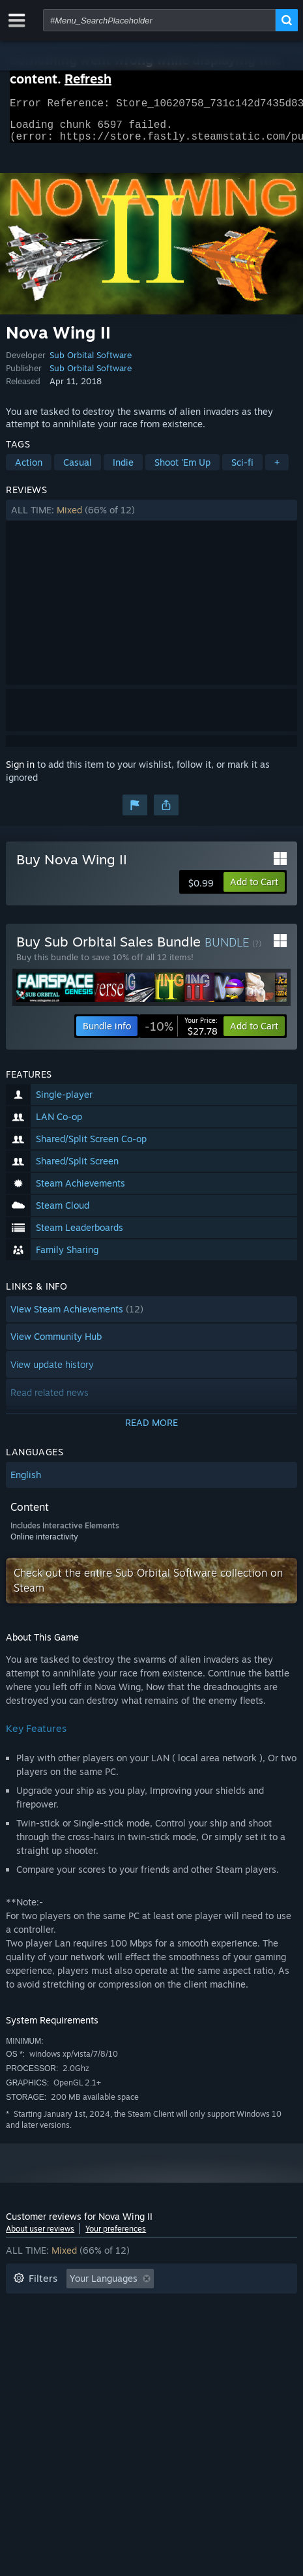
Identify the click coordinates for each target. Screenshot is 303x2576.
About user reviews (40, 2236)
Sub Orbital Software (91, 362)
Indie (123, 470)
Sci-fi (242, 470)
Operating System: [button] (205, 2325)
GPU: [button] (69, 2345)
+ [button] (277, 470)
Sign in (20, 772)
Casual (77, 470)
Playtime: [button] (209, 2306)
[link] (181, 1033)
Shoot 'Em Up (182, 470)
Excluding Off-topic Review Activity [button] (89, 2306)
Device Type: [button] (133, 2345)
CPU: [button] (24, 2345)
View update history (52, 1372)
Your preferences (115, 2236)
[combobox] (159, 20)
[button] (151, 518)
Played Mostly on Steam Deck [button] (77, 2325)
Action (28, 470)
